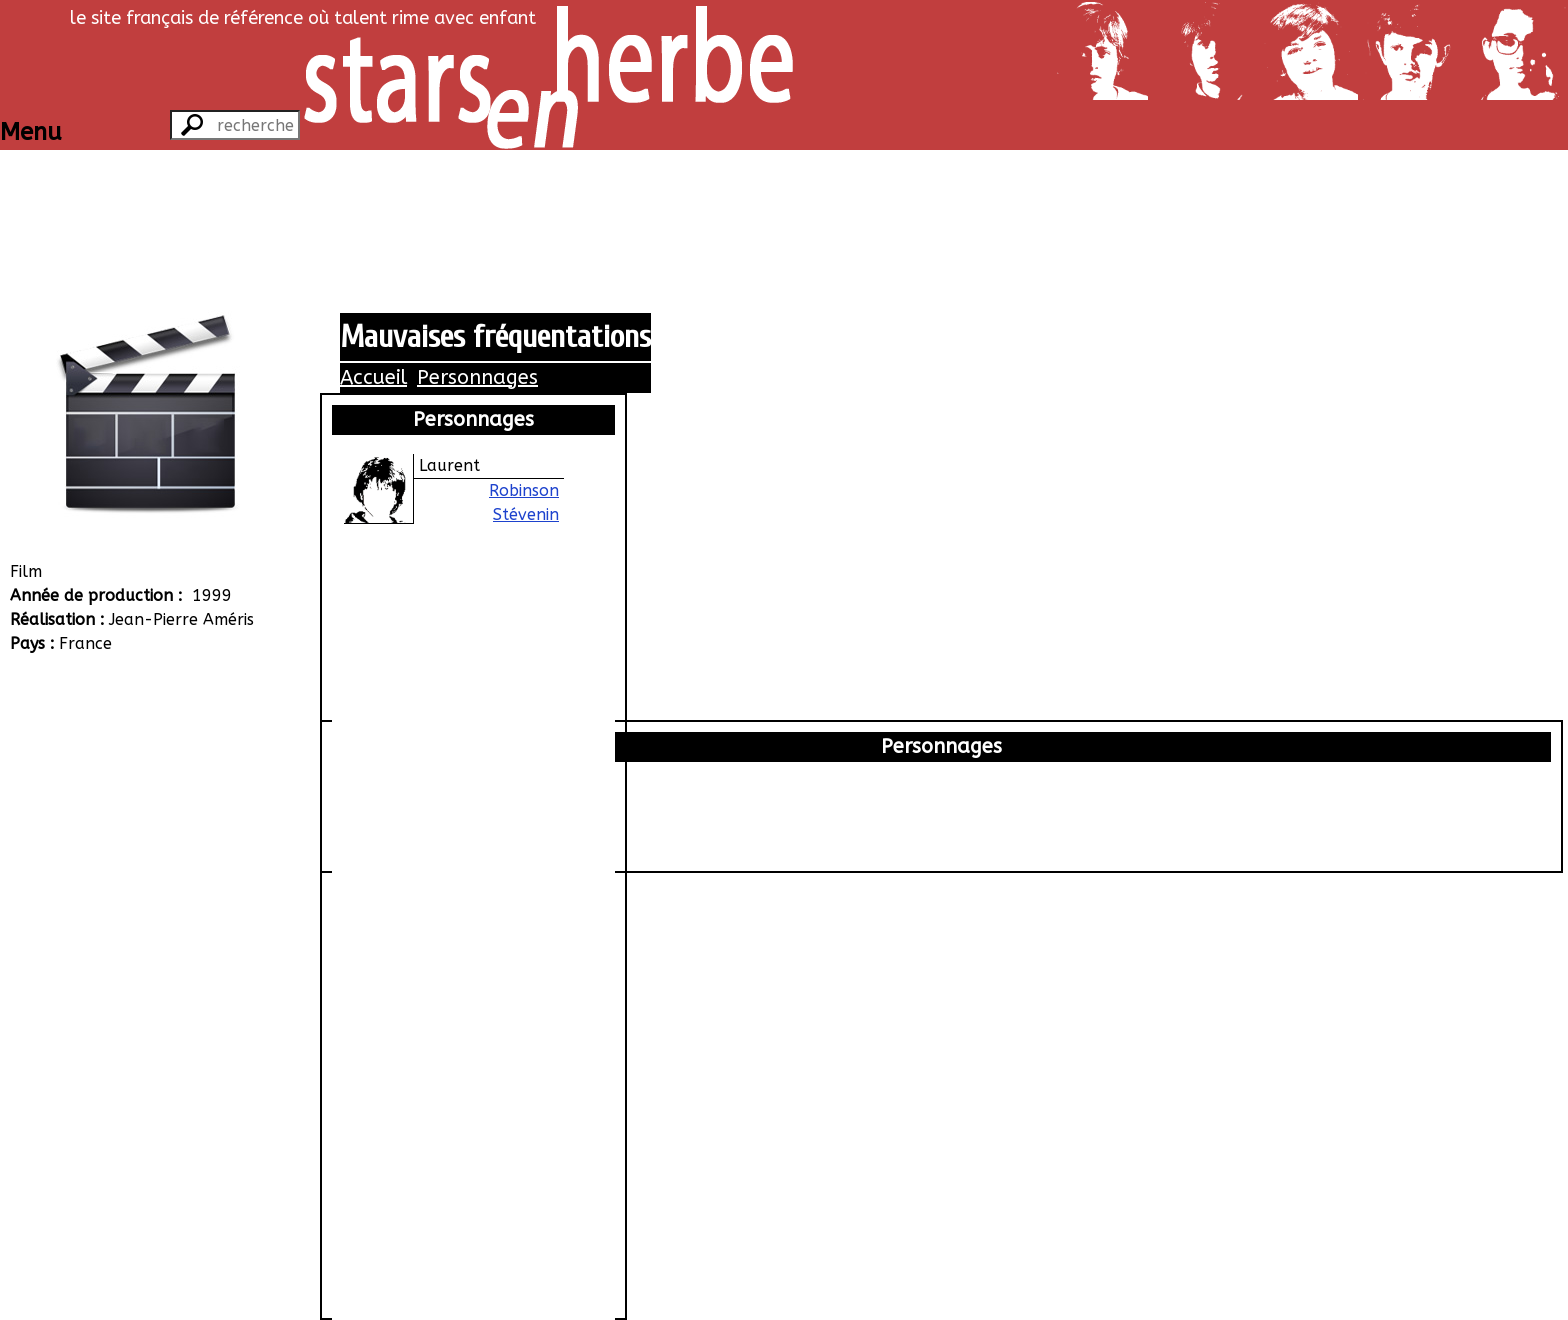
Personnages (477, 377)
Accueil (373, 377)
